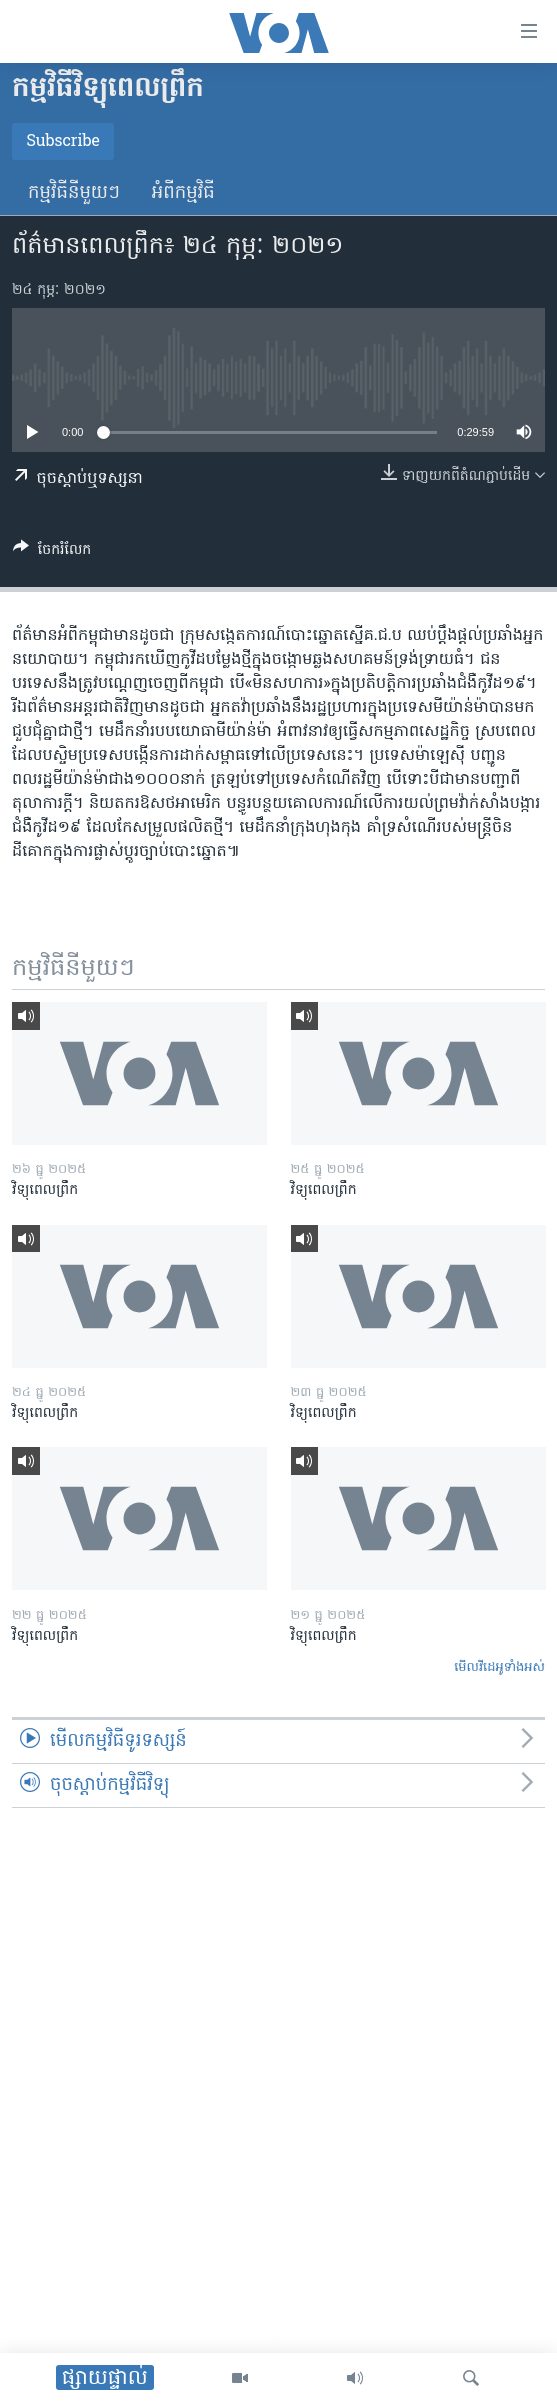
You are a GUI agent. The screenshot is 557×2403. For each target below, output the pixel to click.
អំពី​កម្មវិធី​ (183, 193)
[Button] (52, 553)
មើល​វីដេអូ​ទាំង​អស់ (499, 1667)
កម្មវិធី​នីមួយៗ (74, 193)
